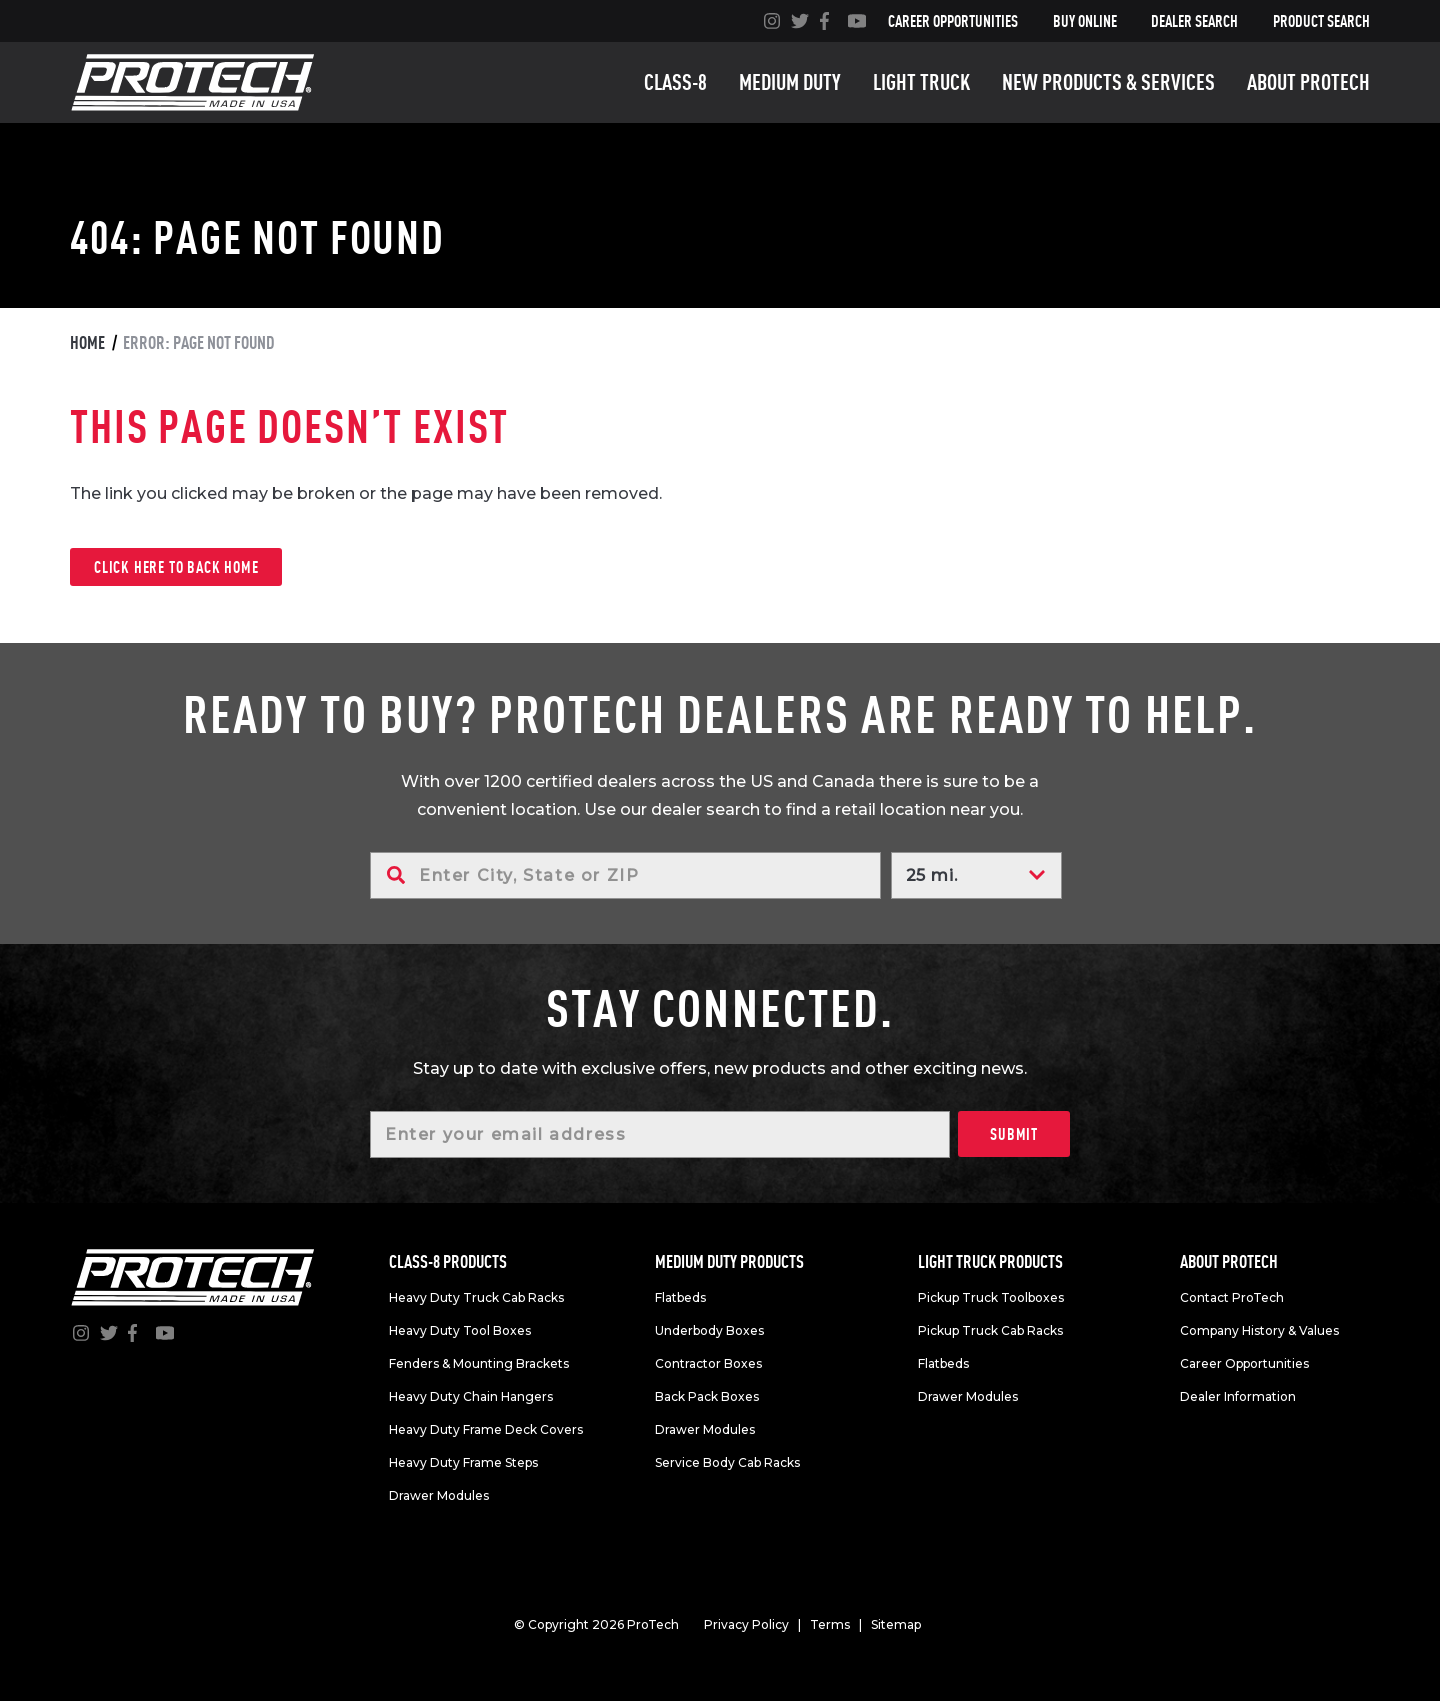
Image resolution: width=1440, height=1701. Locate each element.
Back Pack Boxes (707, 1396)
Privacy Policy (746, 1624)
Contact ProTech (1232, 1297)
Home (87, 342)
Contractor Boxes (708, 1363)
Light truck (921, 82)
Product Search (1321, 21)
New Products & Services (1108, 82)
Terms (830, 1624)
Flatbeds (680, 1297)
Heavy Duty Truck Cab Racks (476, 1297)
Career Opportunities (953, 21)
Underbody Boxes (709, 1330)
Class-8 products (448, 1261)
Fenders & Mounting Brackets (479, 1363)
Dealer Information (1238, 1396)
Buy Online (1085, 21)
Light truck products (990, 1261)
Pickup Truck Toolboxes (991, 1297)
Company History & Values (1259, 1330)
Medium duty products (729, 1261)
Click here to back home (176, 567)
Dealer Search (1194, 21)
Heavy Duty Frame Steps (463, 1462)
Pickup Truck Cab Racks (990, 1330)
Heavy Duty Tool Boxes (460, 1330)
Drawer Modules (439, 1495)
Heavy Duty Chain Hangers (471, 1396)
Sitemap (896, 1624)
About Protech (1308, 82)
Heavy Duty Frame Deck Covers (486, 1429)
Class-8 (675, 82)
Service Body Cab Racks (727, 1462)
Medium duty (790, 82)
